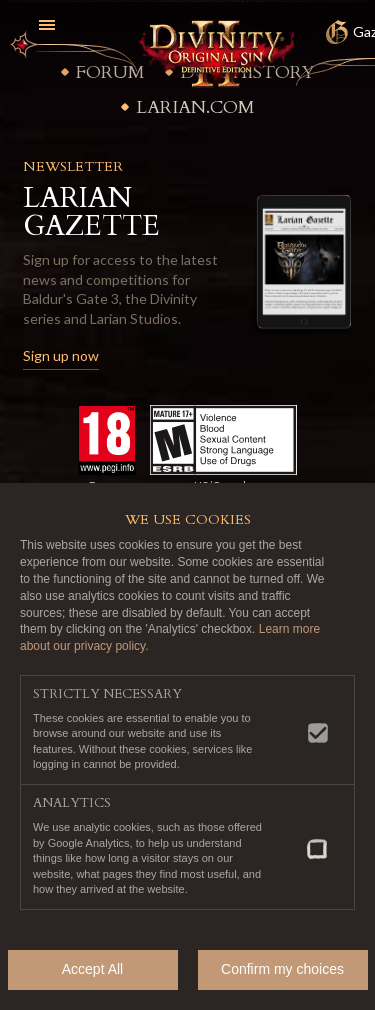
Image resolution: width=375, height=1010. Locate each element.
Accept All (92, 969)
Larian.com (195, 107)
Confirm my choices (282, 969)
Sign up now (61, 355)
